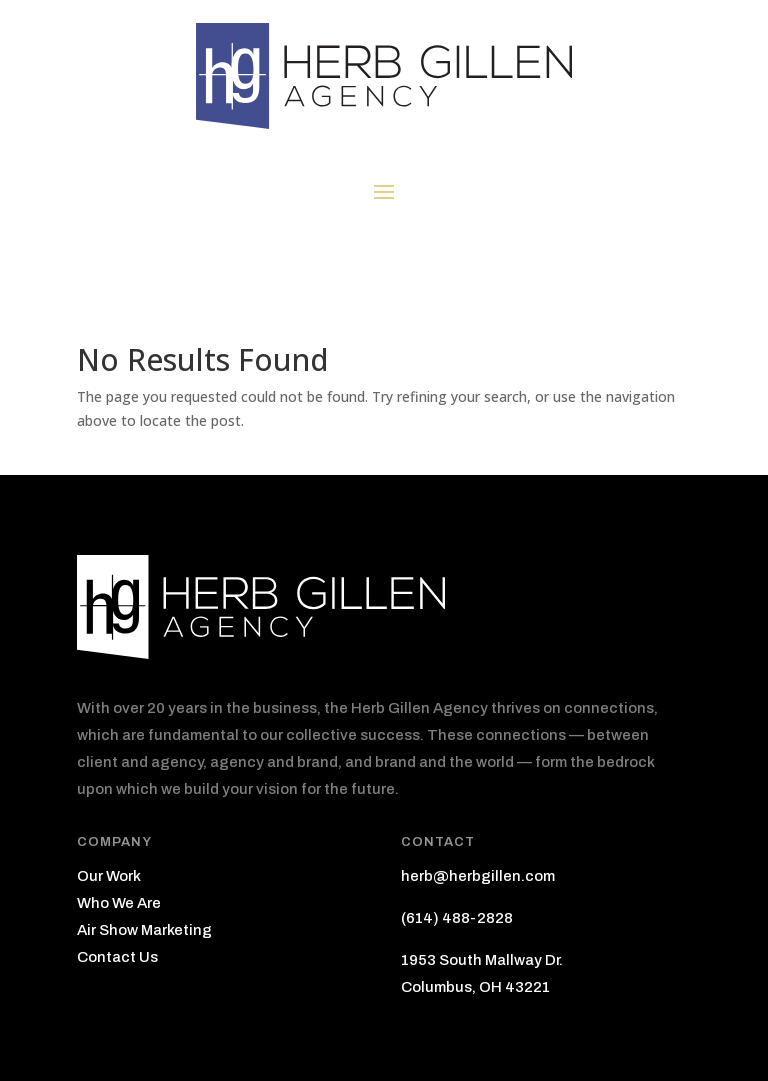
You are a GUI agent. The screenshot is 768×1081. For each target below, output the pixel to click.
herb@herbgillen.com (478, 876)
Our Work (109, 876)
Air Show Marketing (144, 930)
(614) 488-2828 (457, 918)
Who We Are (119, 903)
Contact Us (117, 957)
